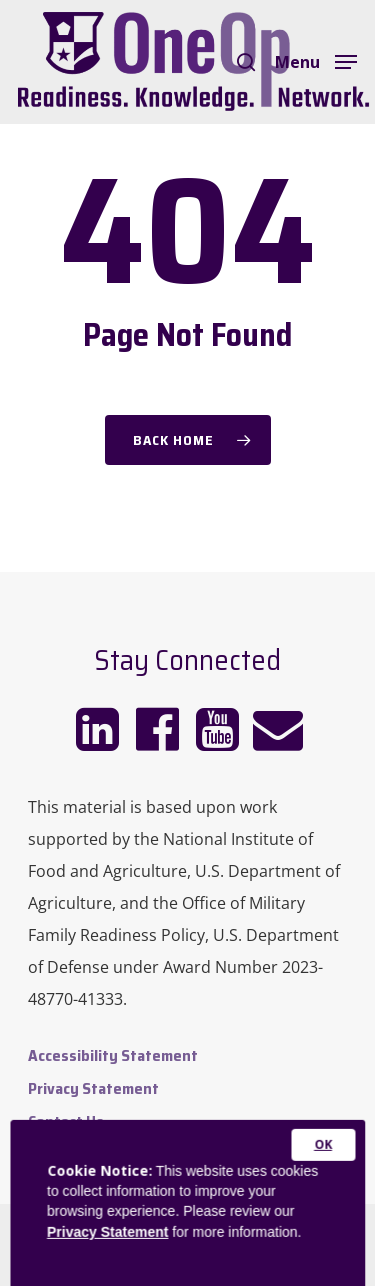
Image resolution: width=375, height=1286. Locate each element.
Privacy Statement (93, 1088)
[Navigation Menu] (316, 60)
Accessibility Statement (113, 1055)
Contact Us (66, 1121)
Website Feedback (93, 1154)
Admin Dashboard (89, 1187)
